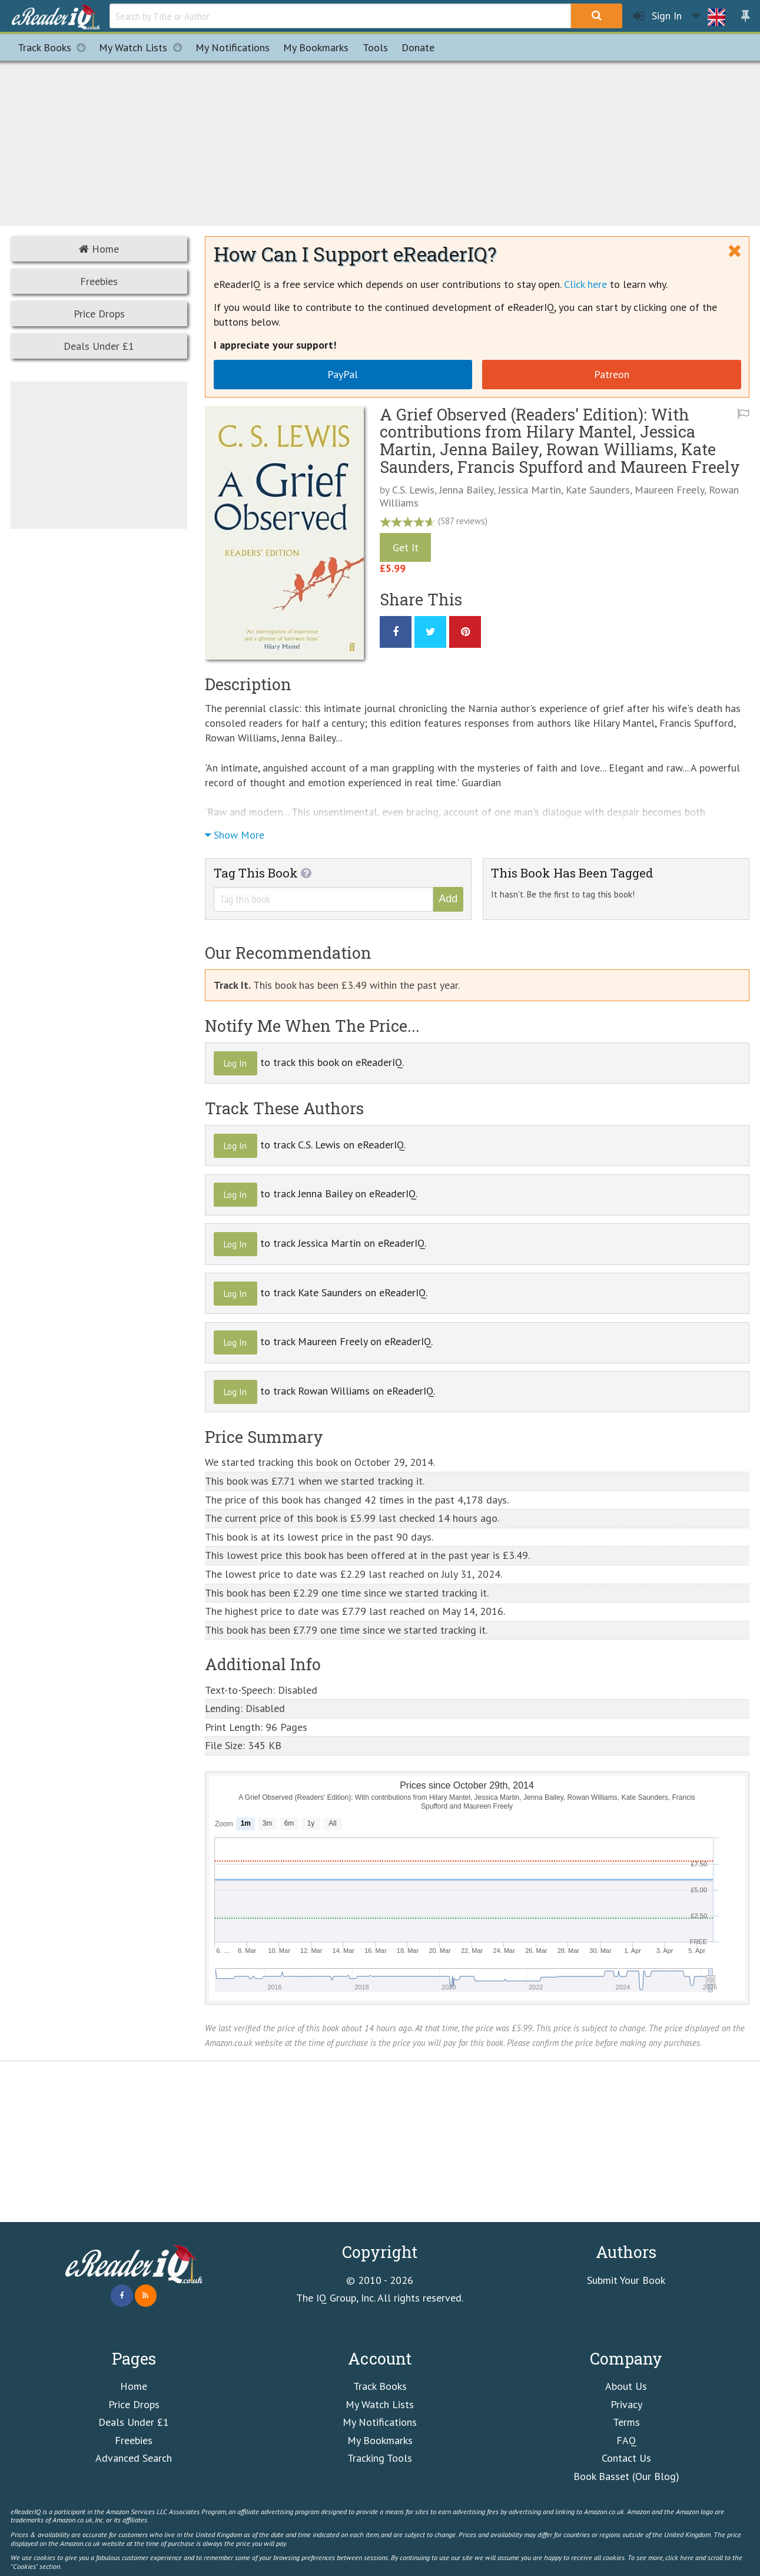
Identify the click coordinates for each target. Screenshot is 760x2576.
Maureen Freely (669, 489)
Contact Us (626, 2458)
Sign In (657, 16)
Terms (626, 2422)
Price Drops (99, 313)
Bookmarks (316, 47)
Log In (235, 1063)
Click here (585, 284)
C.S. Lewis (413, 489)
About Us (626, 2386)
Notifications (232, 47)
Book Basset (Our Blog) (626, 2476)
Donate (417, 47)
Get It (406, 547)
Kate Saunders (598, 489)
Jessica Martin (529, 489)
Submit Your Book (626, 2280)
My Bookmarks (380, 2440)
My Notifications (380, 2422)
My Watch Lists (143, 47)
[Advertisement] (380, 141)
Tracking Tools (379, 2458)
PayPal (342, 374)
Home (99, 249)
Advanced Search (133, 2458)
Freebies (99, 281)
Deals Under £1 (99, 346)
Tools (375, 47)
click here (679, 2557)
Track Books (55, 47)
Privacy (626, 2404)
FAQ (626, 2440)
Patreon (611, 374)
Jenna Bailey (466, 489)
